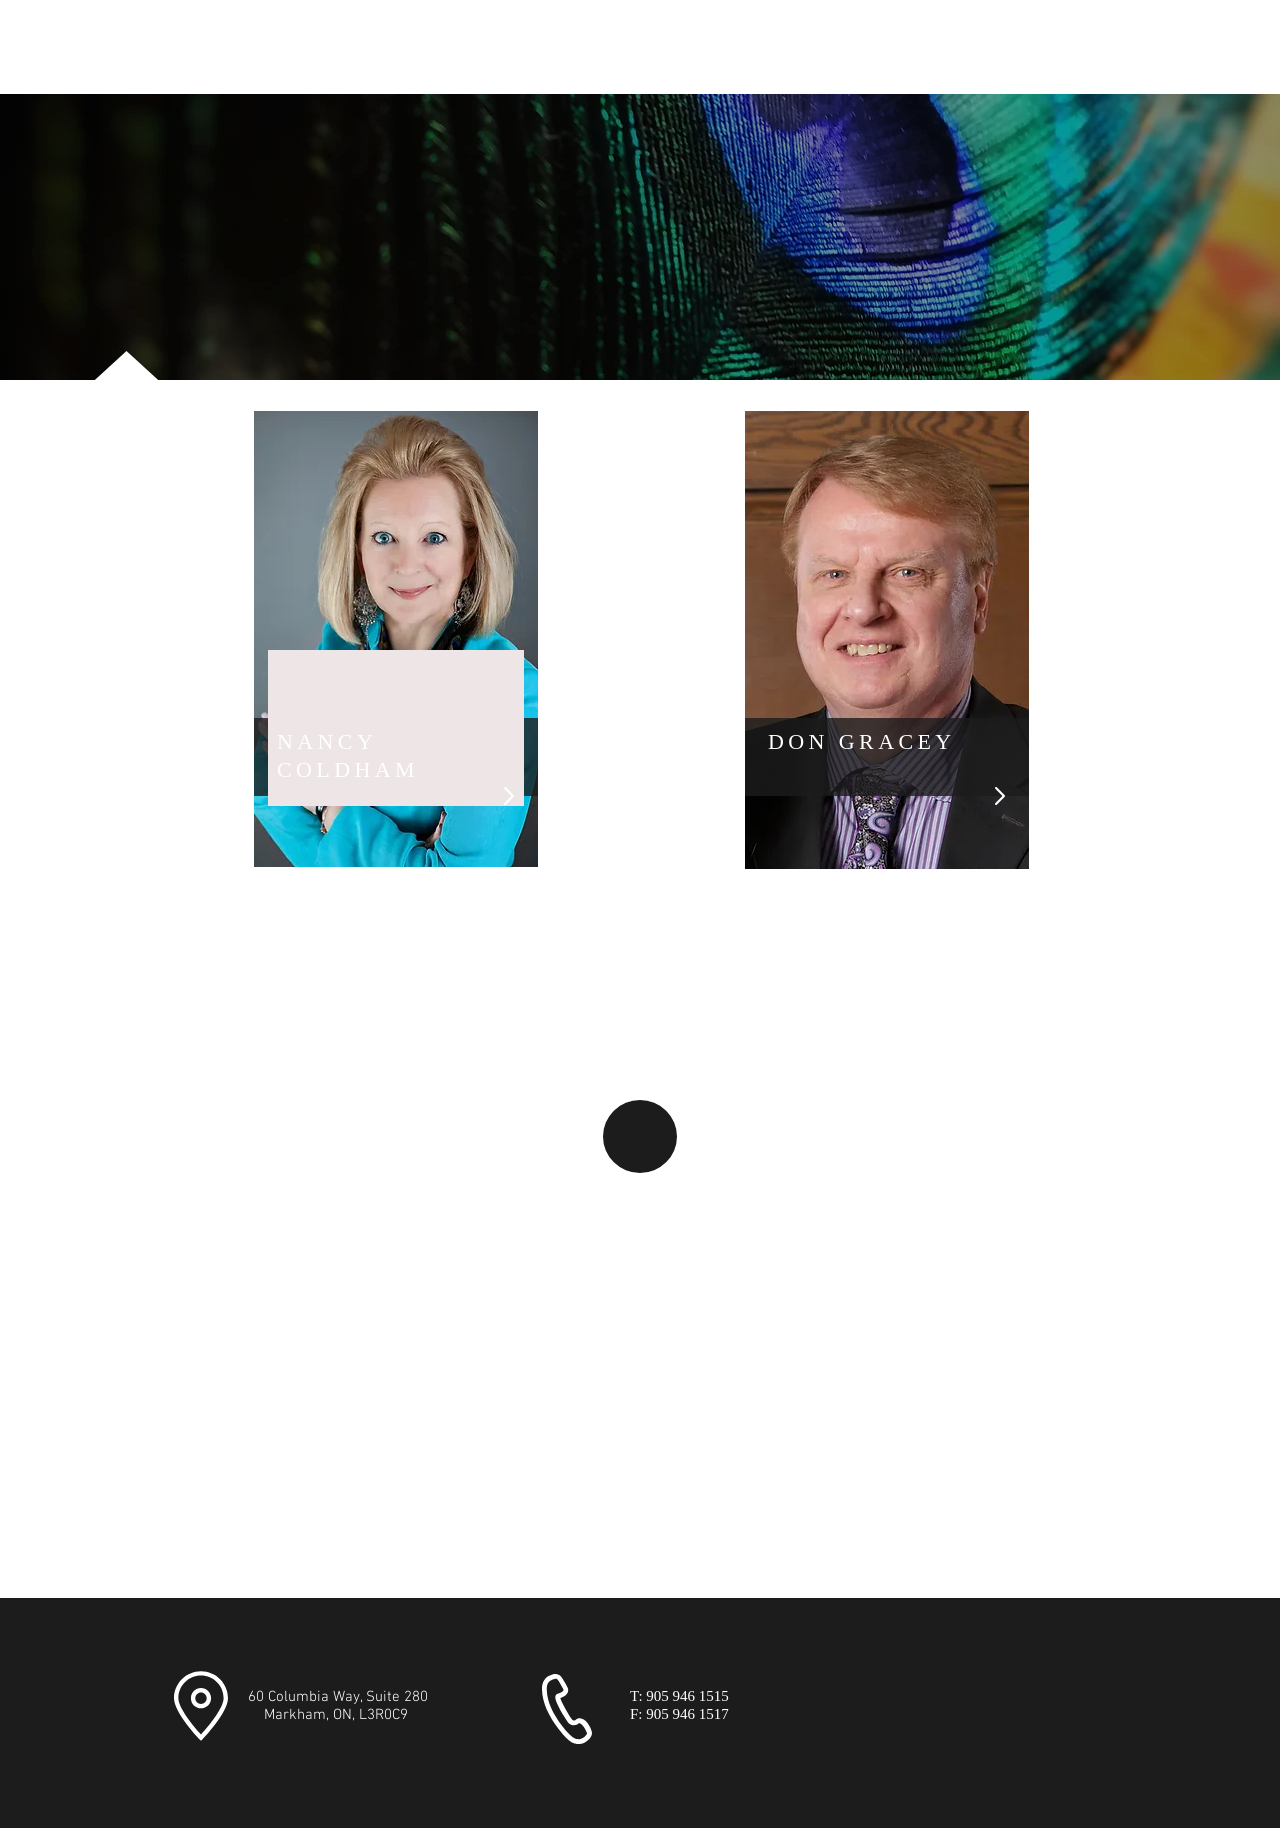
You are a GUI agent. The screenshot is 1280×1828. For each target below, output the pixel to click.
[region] (396, 639)
